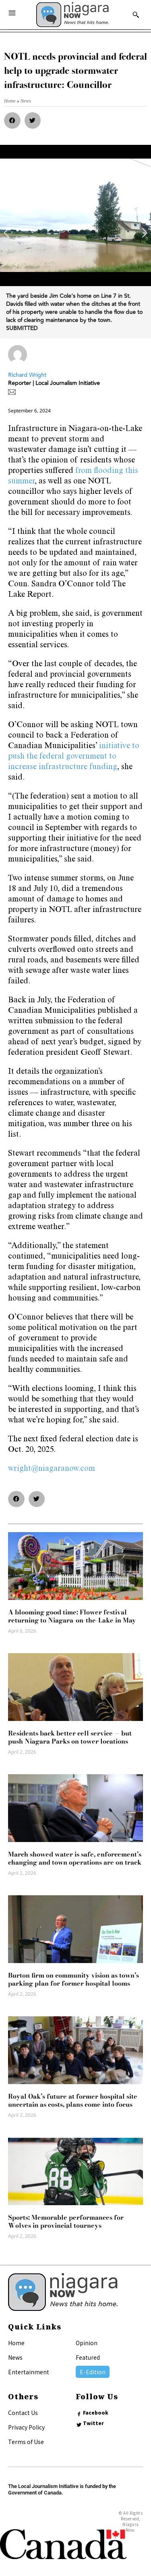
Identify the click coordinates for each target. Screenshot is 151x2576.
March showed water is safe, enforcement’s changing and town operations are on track (74, 1858)
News (15, 2357)
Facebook (95, 2412)
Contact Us (23, 2413)
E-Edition (92, 2372)
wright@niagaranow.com (51, 1469)
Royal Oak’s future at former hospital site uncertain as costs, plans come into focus (72, 2100)
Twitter (93, 2423)
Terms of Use (26, 2442)
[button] (12, 120)
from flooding (99, 471)
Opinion (86, 2343)
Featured (88, 2357)
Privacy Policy (26, 2427)
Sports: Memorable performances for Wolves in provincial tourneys (66, 2221)
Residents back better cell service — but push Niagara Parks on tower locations (70, 1737)
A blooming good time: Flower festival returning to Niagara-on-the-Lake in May (72, 1616)
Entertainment (28, 2372)
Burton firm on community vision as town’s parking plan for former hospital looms (73, 1979)
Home (16, 2343)
